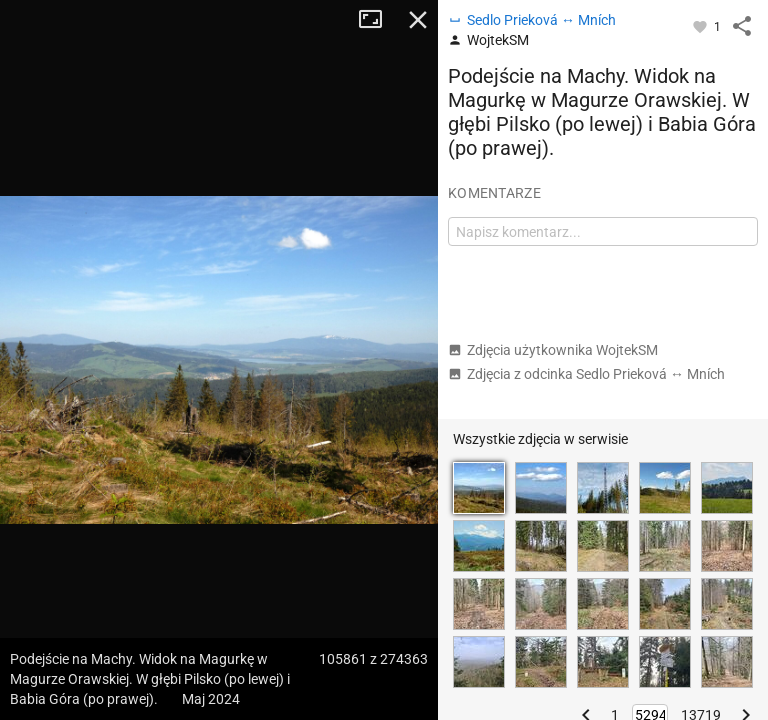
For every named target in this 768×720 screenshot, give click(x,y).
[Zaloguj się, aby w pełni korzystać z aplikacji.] (701, 26)
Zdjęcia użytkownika (553, 350)
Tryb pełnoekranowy (378, 20)
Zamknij (418, 20)
